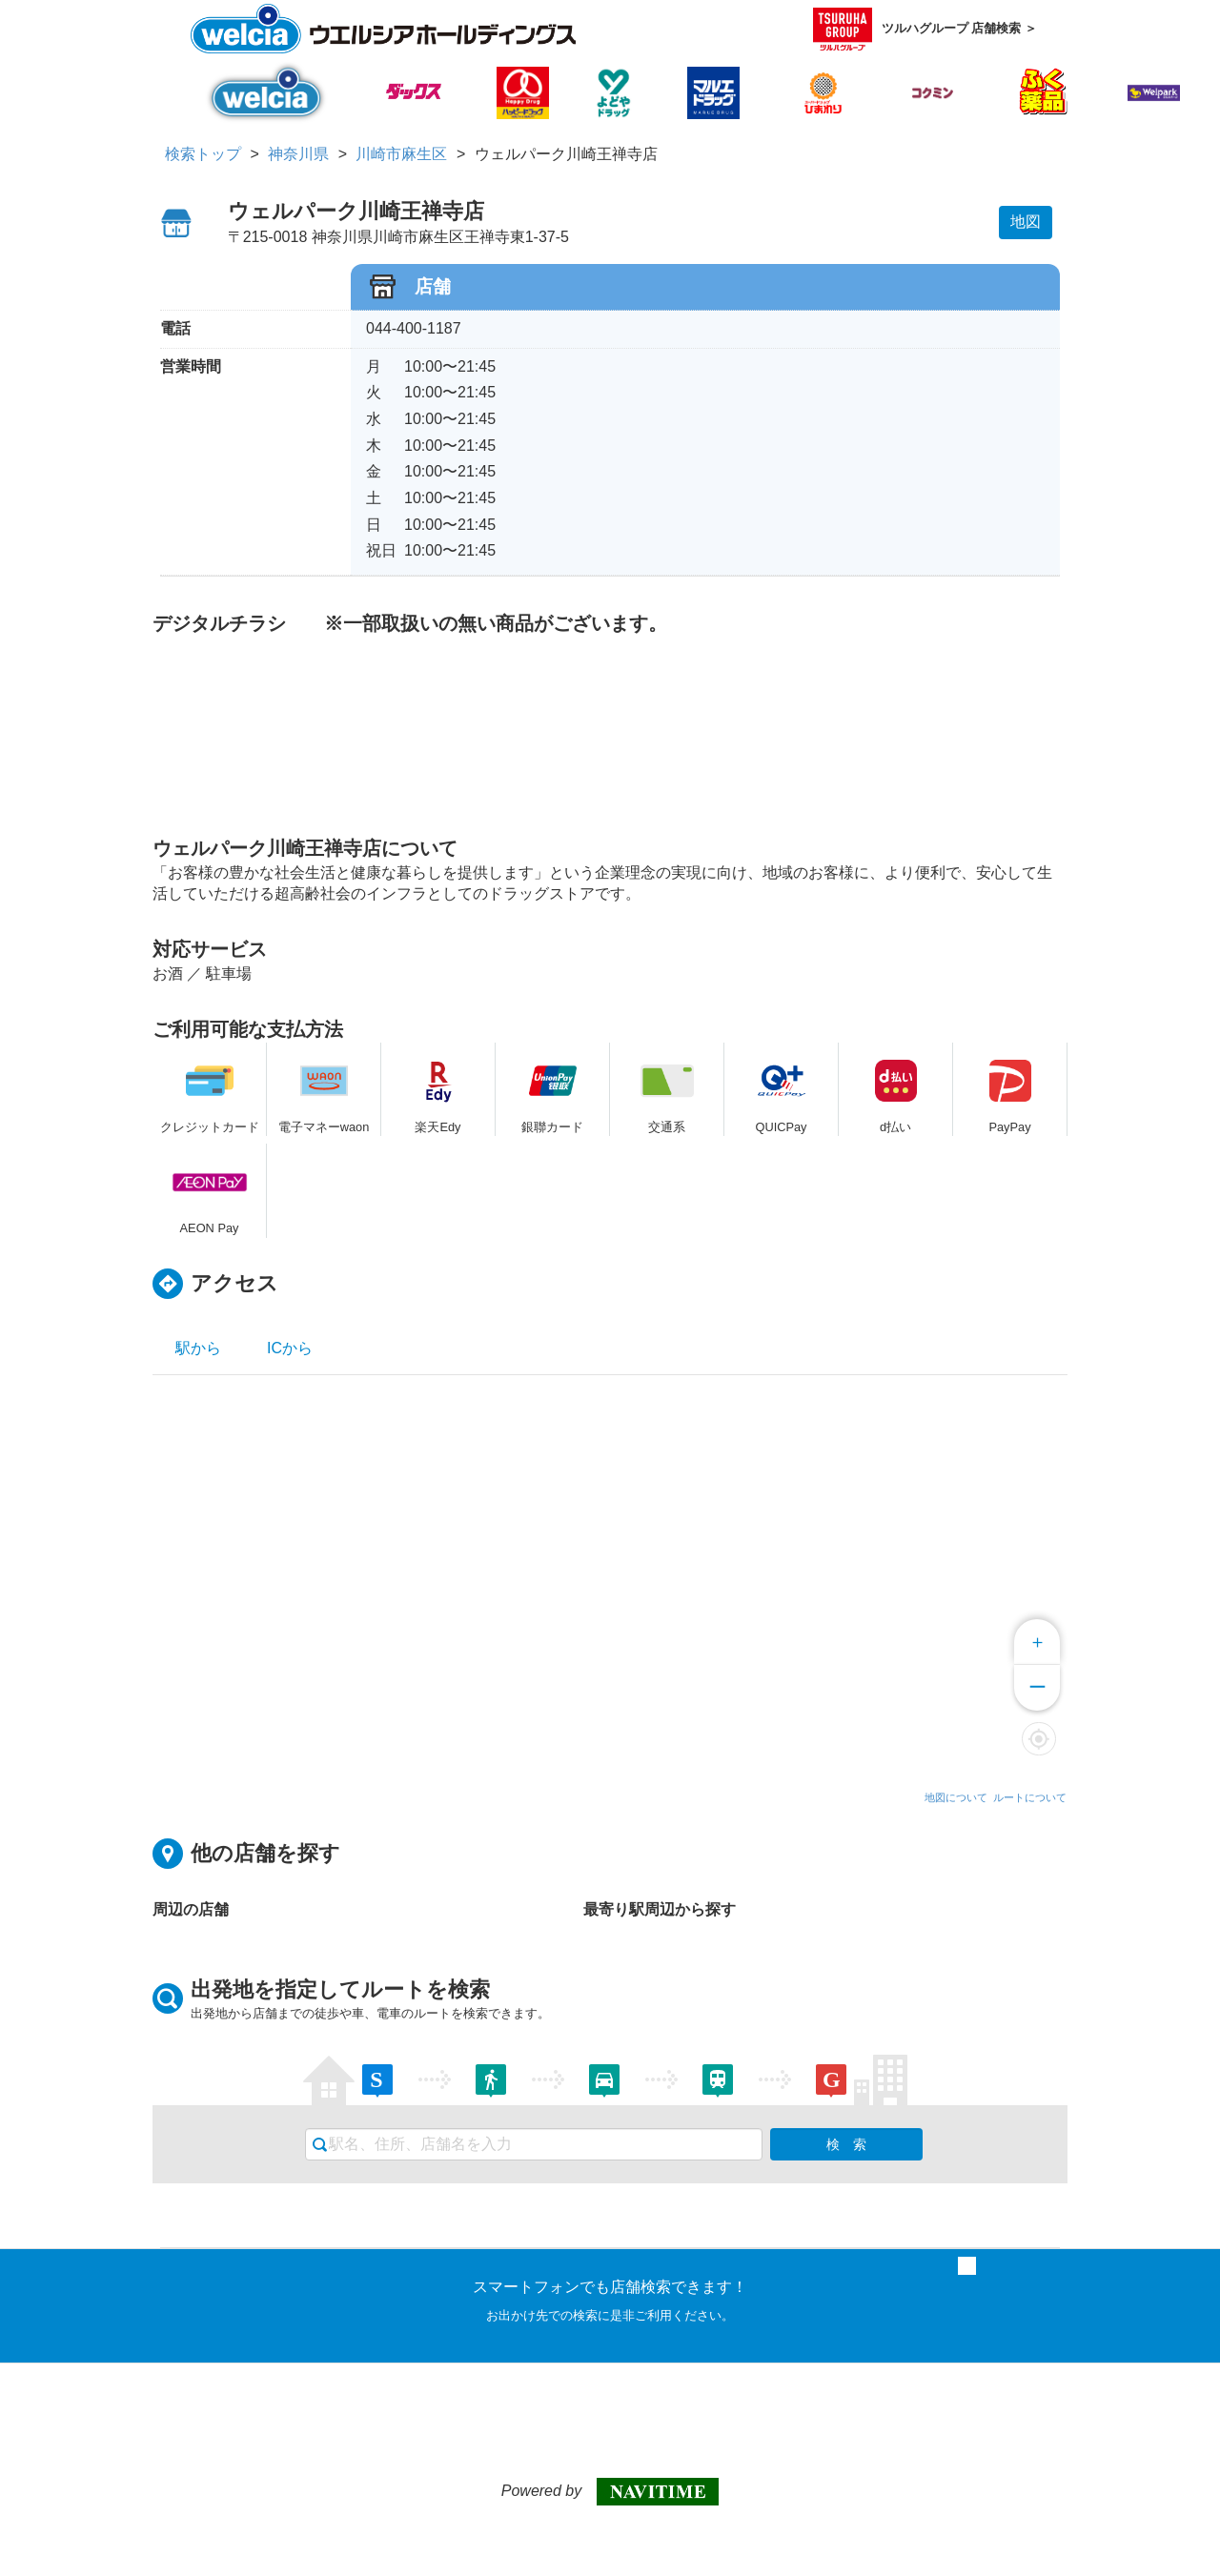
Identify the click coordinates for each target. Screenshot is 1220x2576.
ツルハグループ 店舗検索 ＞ (925, 29)
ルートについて (1030, 1797)
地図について (956, 1797)
